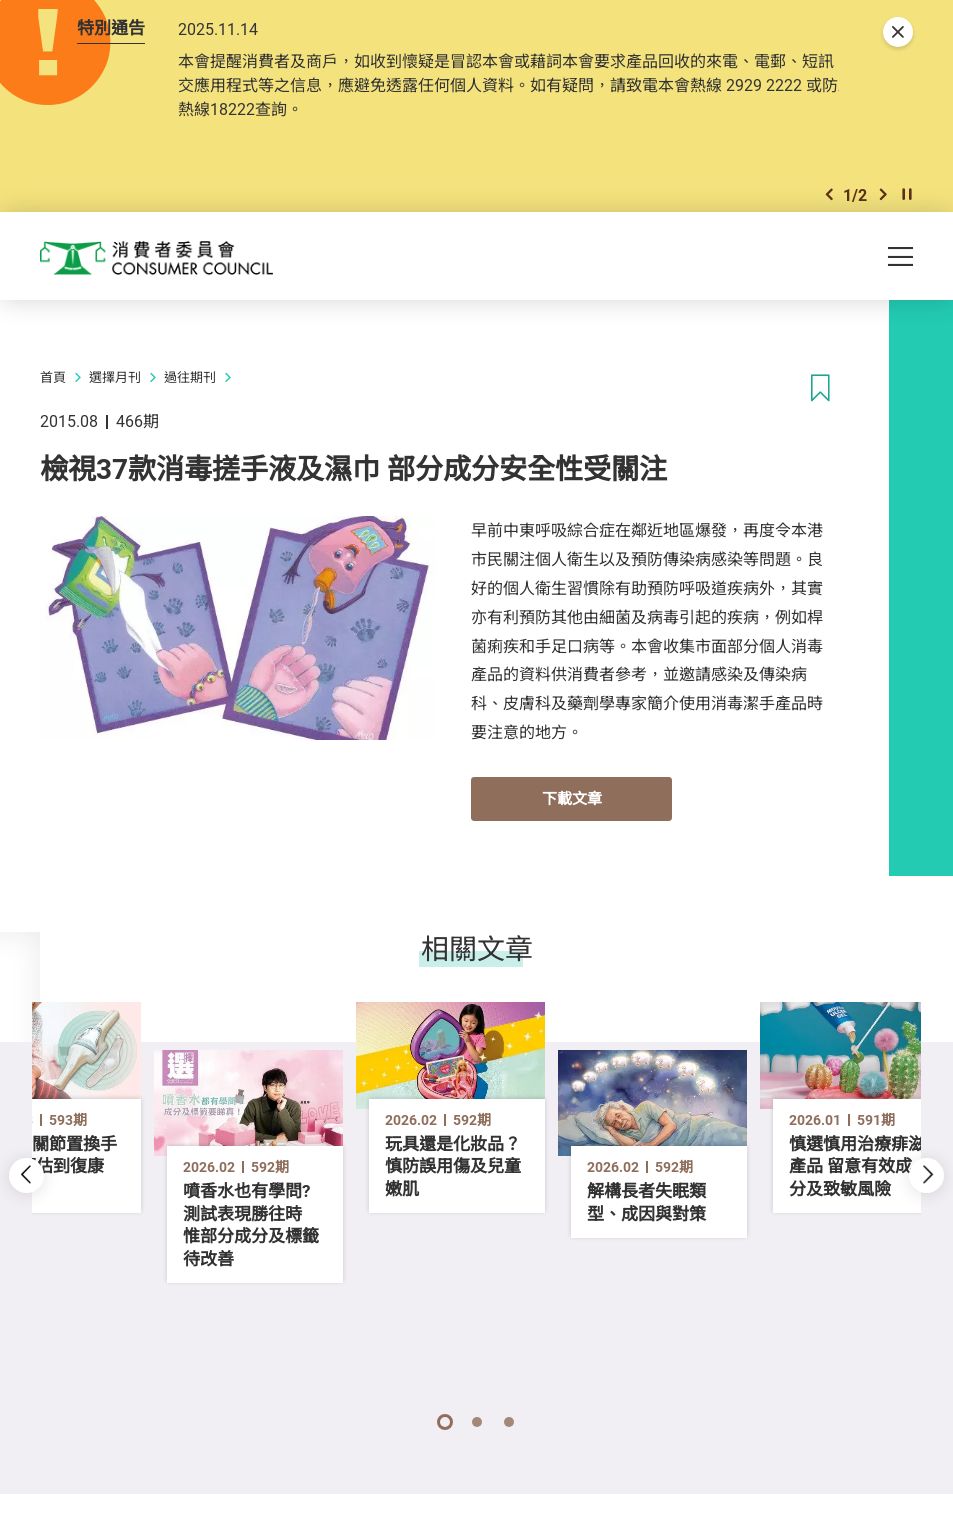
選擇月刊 (115, 397)
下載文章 (572, 817)
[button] (829, 208)
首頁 (53, 397)
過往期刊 (190, 397)
